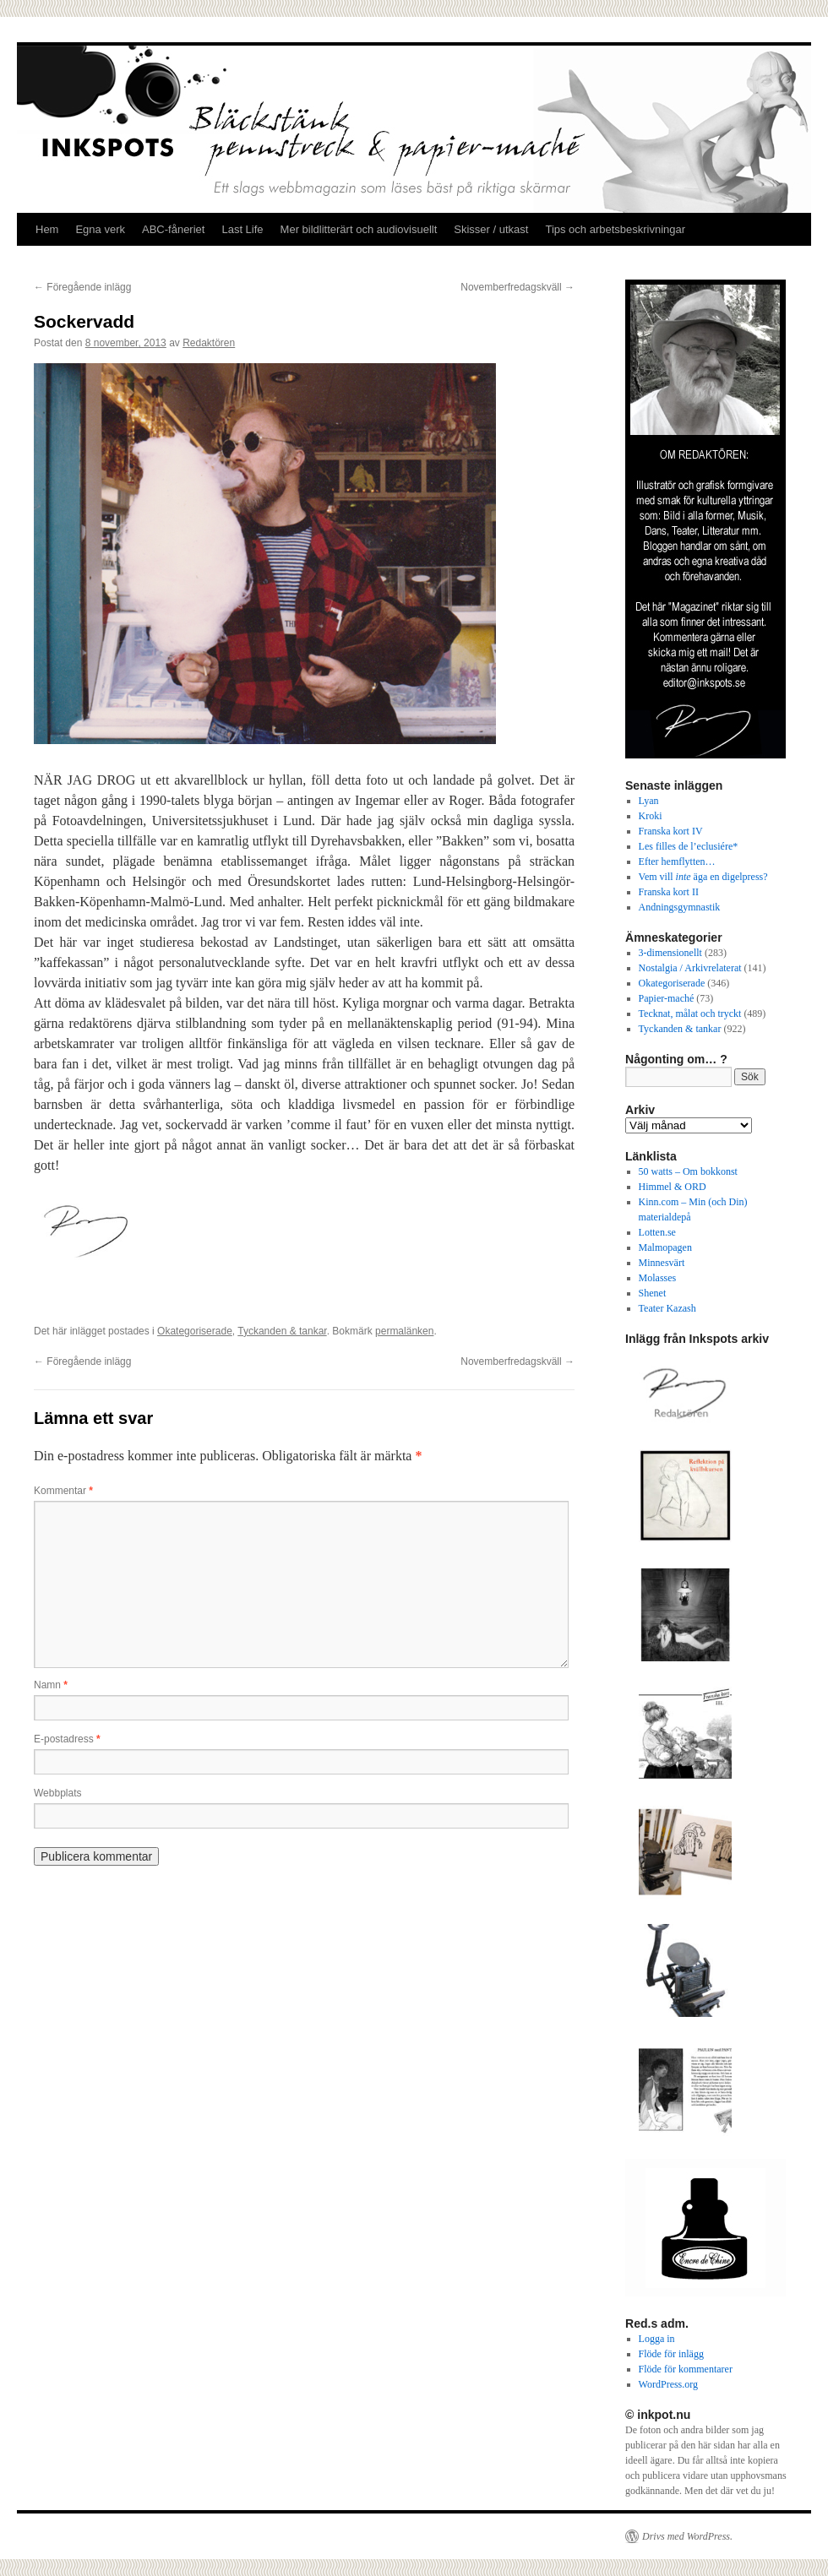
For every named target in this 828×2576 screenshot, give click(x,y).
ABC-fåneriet (173, 229)
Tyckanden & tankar (281, 1331)
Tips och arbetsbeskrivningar (615, 229)
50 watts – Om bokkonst (688, 1171)
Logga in (657, 2339)
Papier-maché (667, 998)
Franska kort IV (671, 831)
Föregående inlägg (82, 287)
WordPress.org (668, 2384)
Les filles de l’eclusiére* (688, 846)
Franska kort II (669, 892)
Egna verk (100, 229)
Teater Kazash (667, 1308)
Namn (51, 1685)
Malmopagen (665, 1247)
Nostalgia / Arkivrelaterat (690, 968)
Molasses (658, 1278)
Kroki (650, 816)
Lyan (649, 801)
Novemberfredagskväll (517, 287)
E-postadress (67, 1739)
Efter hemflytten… (677, 861)
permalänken (404, 1331)
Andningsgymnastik (680, 907)
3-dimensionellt (670, 953)
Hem (46, 229)
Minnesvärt (662, 1263)
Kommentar (63, 1491)
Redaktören (208, 343)
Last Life (242, 229)
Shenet (653, 1293)
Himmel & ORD (672, 1187)
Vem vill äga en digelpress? (703, 877)
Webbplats (57, 1793)
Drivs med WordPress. (687, 2536)
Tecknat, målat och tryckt (690, 1013)
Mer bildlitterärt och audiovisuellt (359, 229)
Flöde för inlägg (671, 2354)
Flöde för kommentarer (686, 2369)
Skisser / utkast (491, 229)
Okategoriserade (194, 1331)
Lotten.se (657, 1232)
